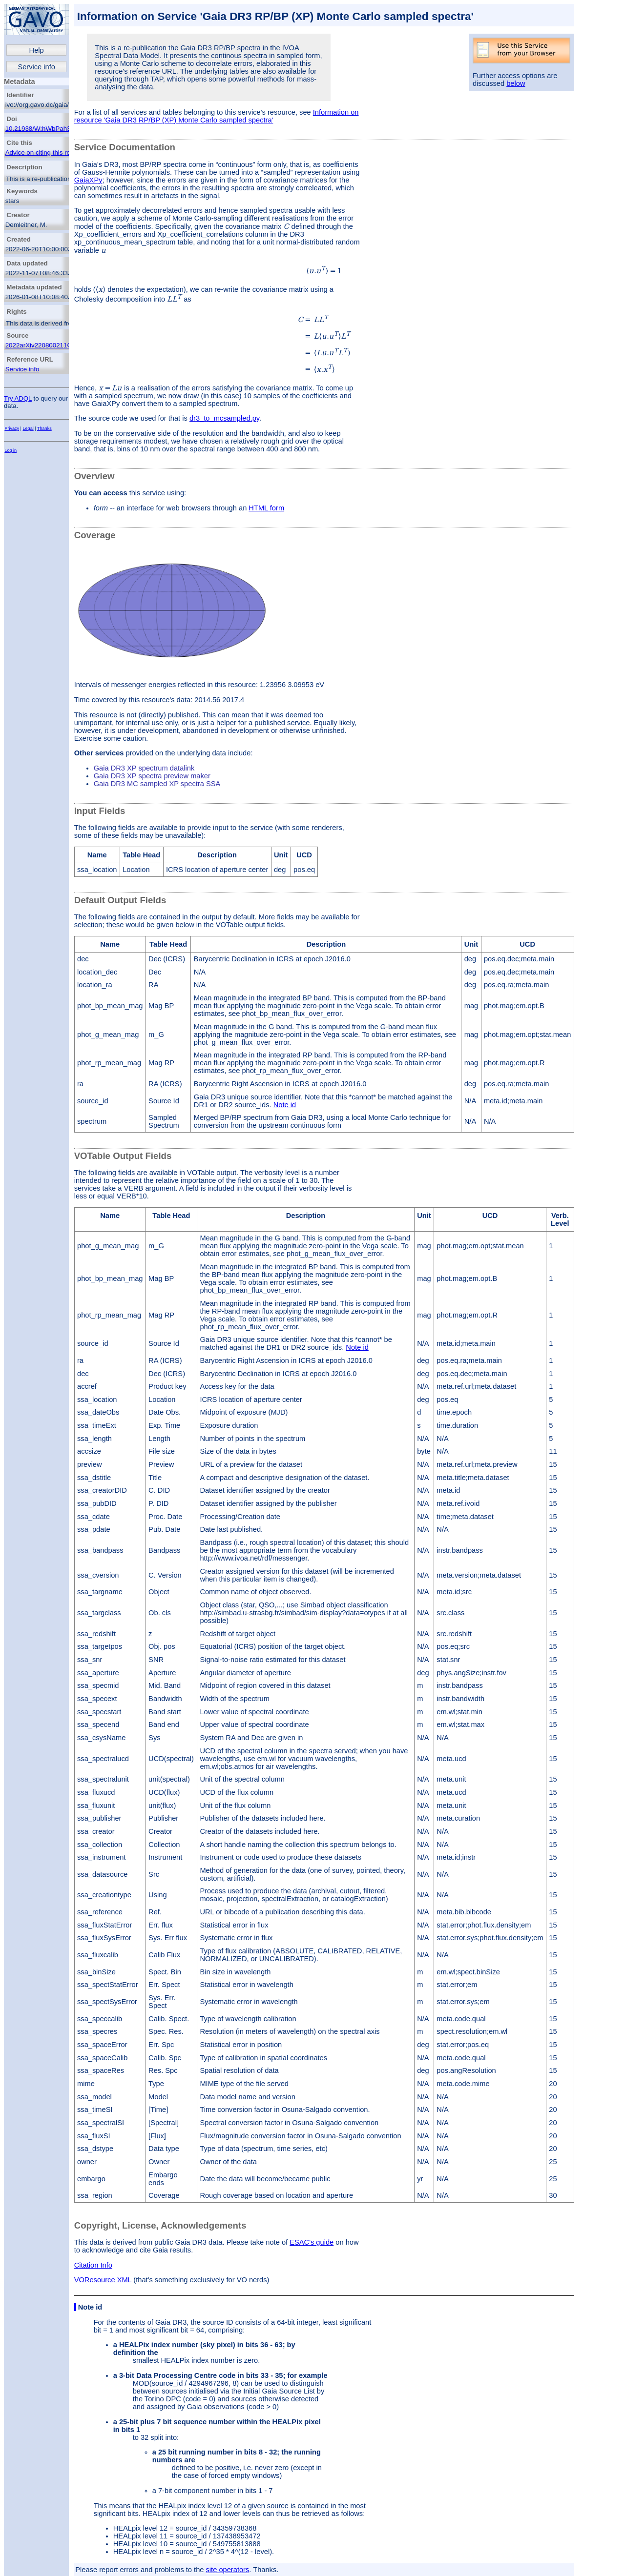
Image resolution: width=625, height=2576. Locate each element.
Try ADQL (18, 398)
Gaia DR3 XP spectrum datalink (144, 768)
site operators (228, 2570)
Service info (36, 67)
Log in (10, 450)
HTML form (266, 508)
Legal (28, 428)
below (515, 83)
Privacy (11, 428)
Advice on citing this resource (47, 152)
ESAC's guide (311, 2242)
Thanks (44, 428)
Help (36, 50)
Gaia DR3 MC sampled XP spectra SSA (157, 784)
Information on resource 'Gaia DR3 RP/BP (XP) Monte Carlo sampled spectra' (216, 116)
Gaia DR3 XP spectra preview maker (152, 776)
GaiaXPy (88, 180)
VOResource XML (103, 2280)
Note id (284, 1105)
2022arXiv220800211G (38, 345)
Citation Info (93, 2265)
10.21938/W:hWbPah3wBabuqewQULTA (64, 128)
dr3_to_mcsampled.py (224, 418)
